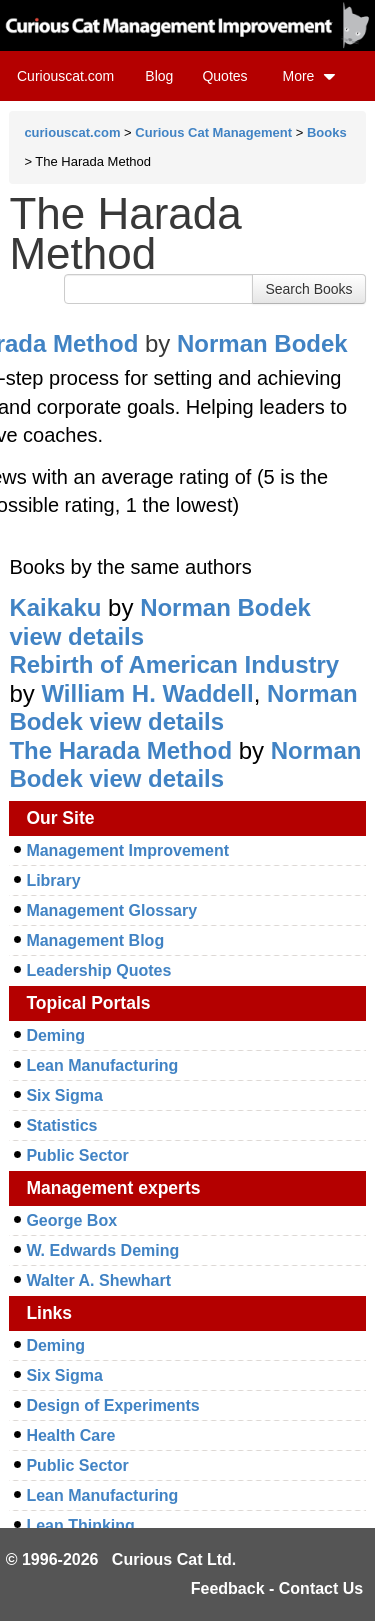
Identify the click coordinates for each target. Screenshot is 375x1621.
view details (76, 636)
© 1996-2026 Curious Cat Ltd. (121, 1559)
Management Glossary (111, 910)
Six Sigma (64, 1095)
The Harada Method (120, 750)
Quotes (224, 76)
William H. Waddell (147, 693)
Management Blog (95, 940)
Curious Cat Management (213, 132)
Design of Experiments (112, 1405)
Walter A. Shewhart (98, 1280)
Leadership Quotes (98, 970)
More (309, 76)
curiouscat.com (72, 132)
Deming (55, 1035)
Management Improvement (127, 850)
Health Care (70, 1435)
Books (327, 132)
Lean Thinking (80, 1525)
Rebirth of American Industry (174, 664)
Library (53, 880)
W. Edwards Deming (102, 1250)
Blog (159, 76)
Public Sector (77, 1155)
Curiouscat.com (65, 76)
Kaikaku (55, 607)
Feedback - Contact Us (277, 1588)
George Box (71, 1220)
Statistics (61, 1125)
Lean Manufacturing (102, 1065)
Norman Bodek (262, 343)
